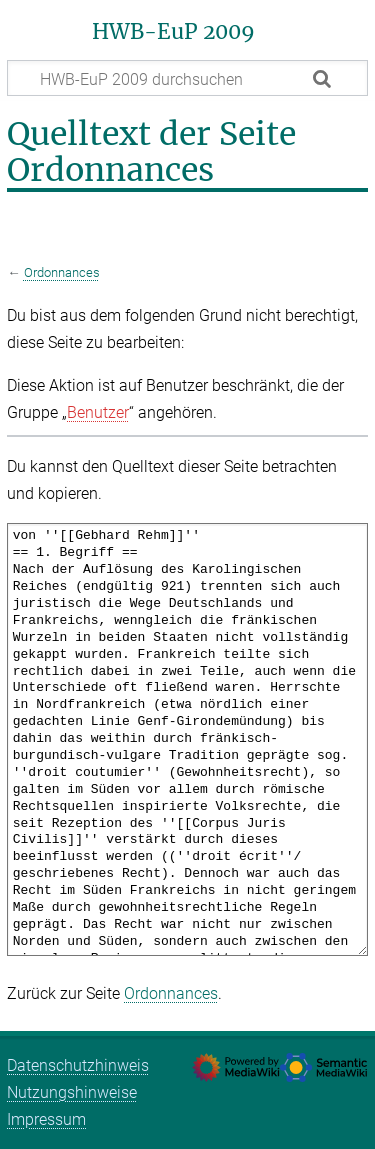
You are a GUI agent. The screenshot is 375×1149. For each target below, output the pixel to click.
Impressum (46, 1119)
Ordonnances (62, 272)
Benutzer (98, 412)
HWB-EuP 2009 (173, 32)
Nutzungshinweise (72, 1092)
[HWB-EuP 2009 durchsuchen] (187, 78)
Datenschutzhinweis (78, 1065)
